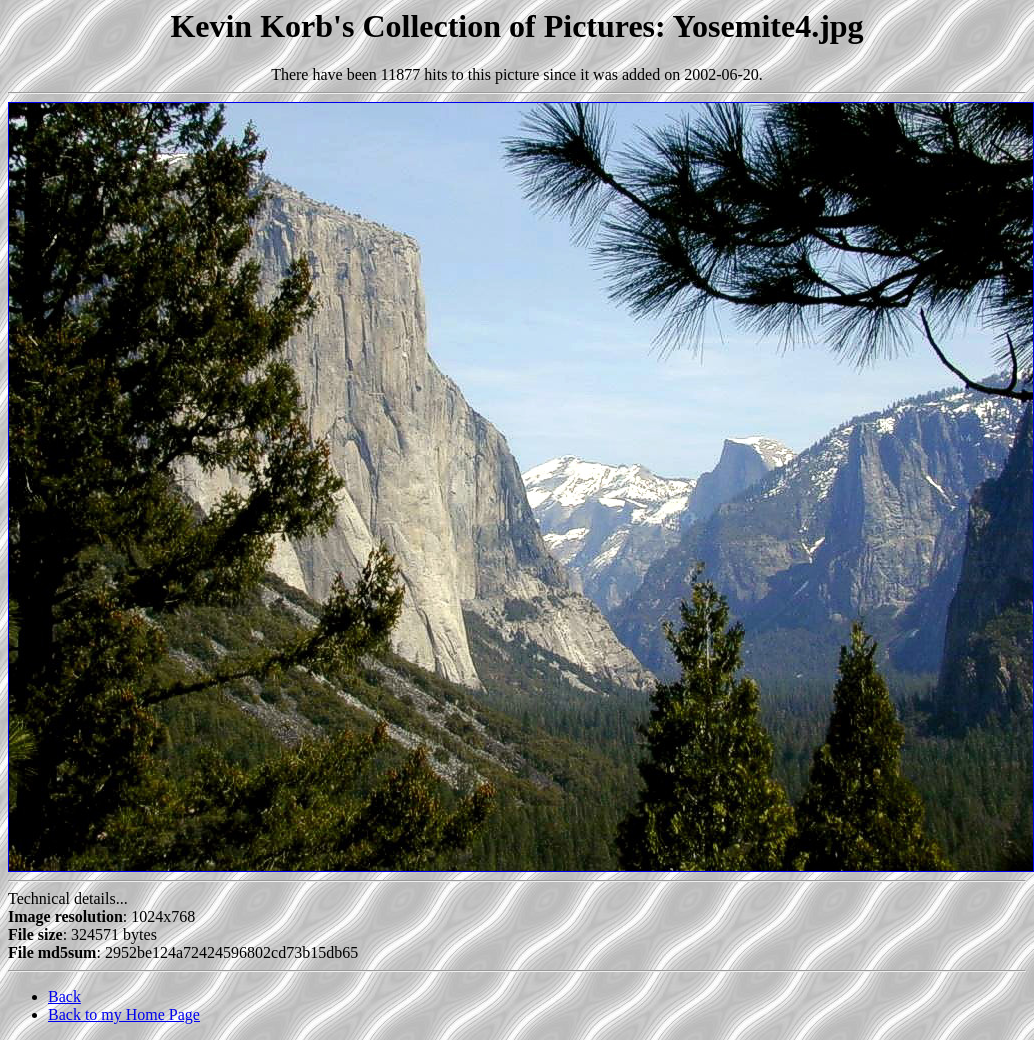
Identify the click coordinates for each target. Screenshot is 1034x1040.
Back (64, 996)
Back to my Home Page (124, 1014)
